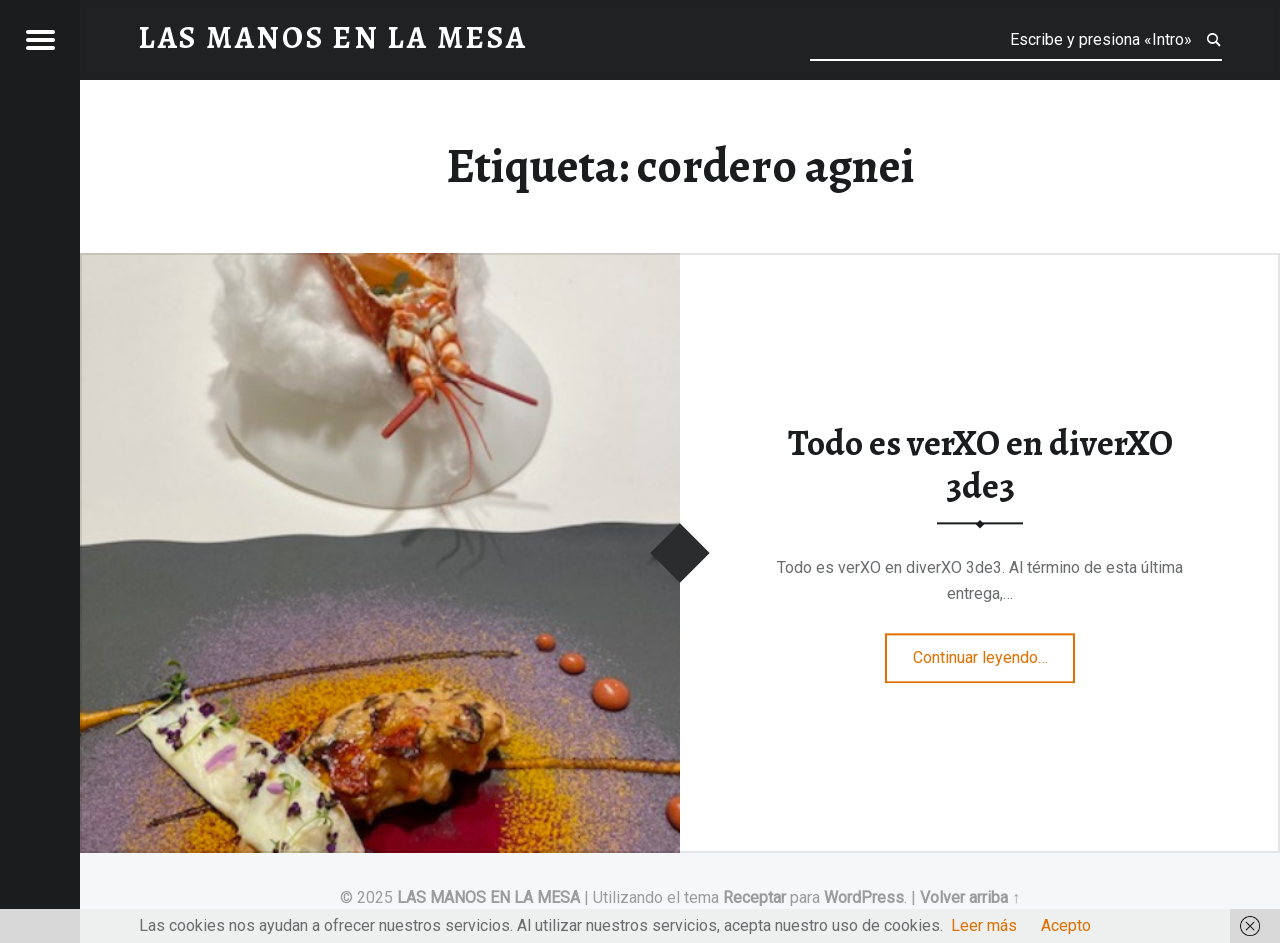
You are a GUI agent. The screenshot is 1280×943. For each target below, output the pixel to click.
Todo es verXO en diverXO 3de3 (980, 465)
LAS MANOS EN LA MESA (488, 897)
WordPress (864, 897)
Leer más (984, 925)
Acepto (1066, 925)
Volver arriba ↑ (970, 897)
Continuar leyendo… (994, 651)
